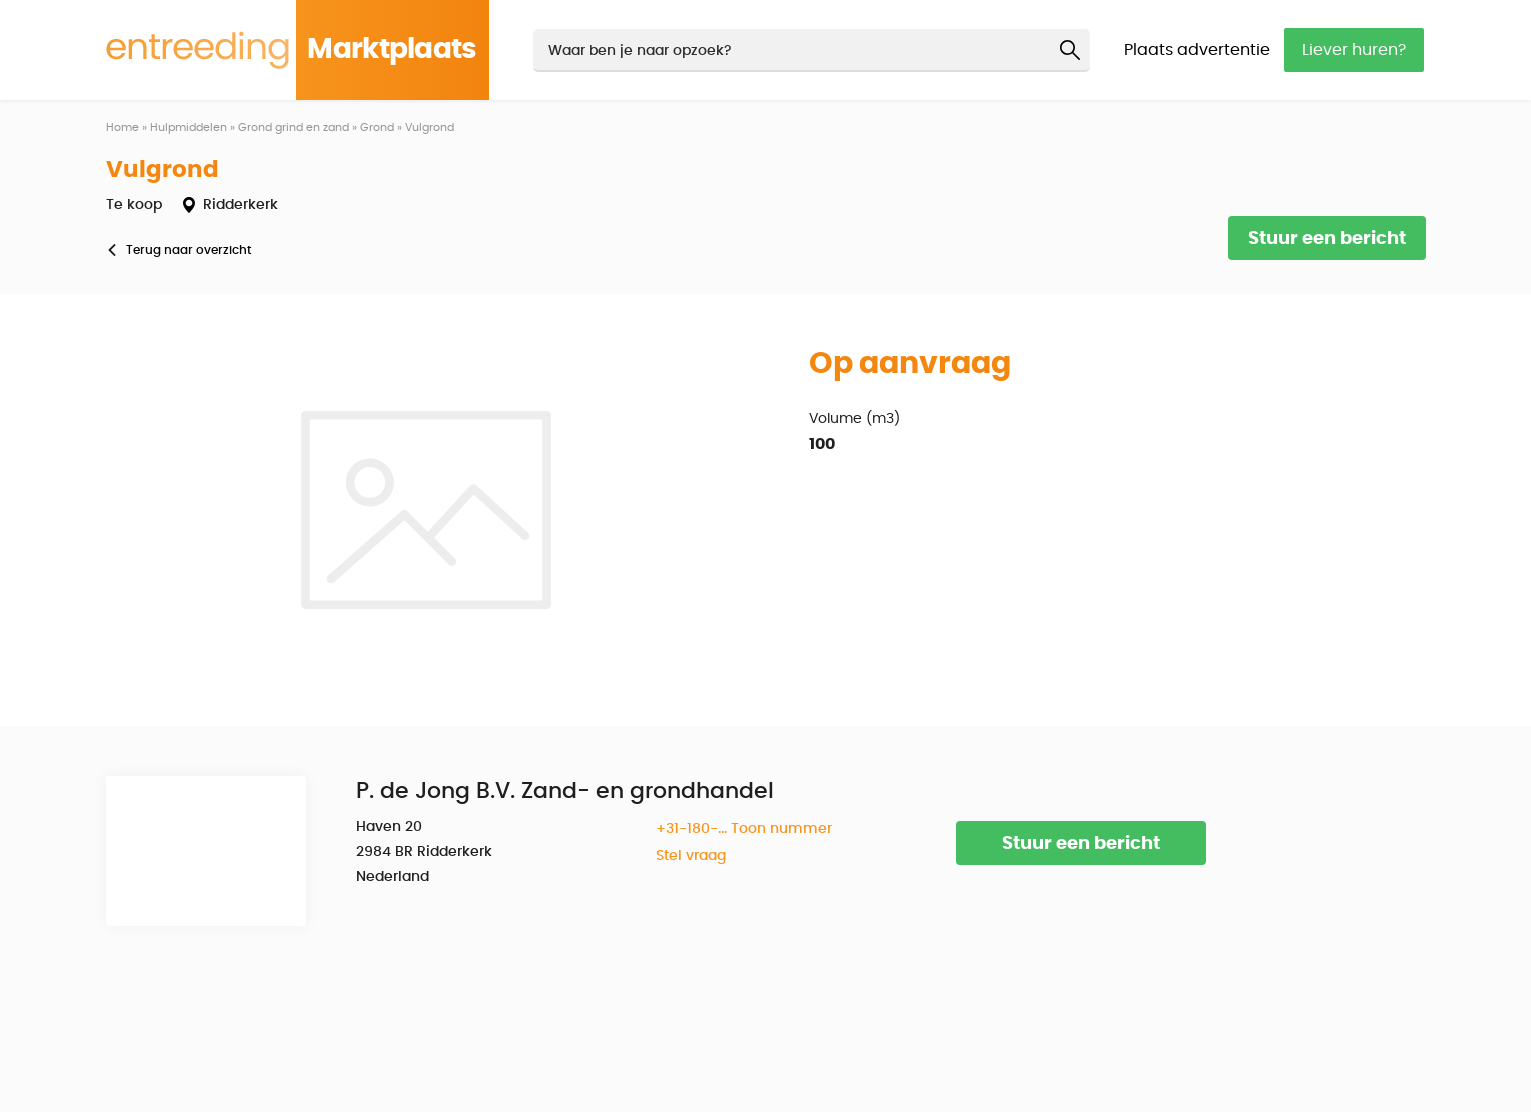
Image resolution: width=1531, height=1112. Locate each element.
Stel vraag (691, 856)
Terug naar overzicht (188, 250)
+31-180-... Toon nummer (744, 829)
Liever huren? (1354, 50)
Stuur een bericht (1327, 239)
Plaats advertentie (1197, 50)
